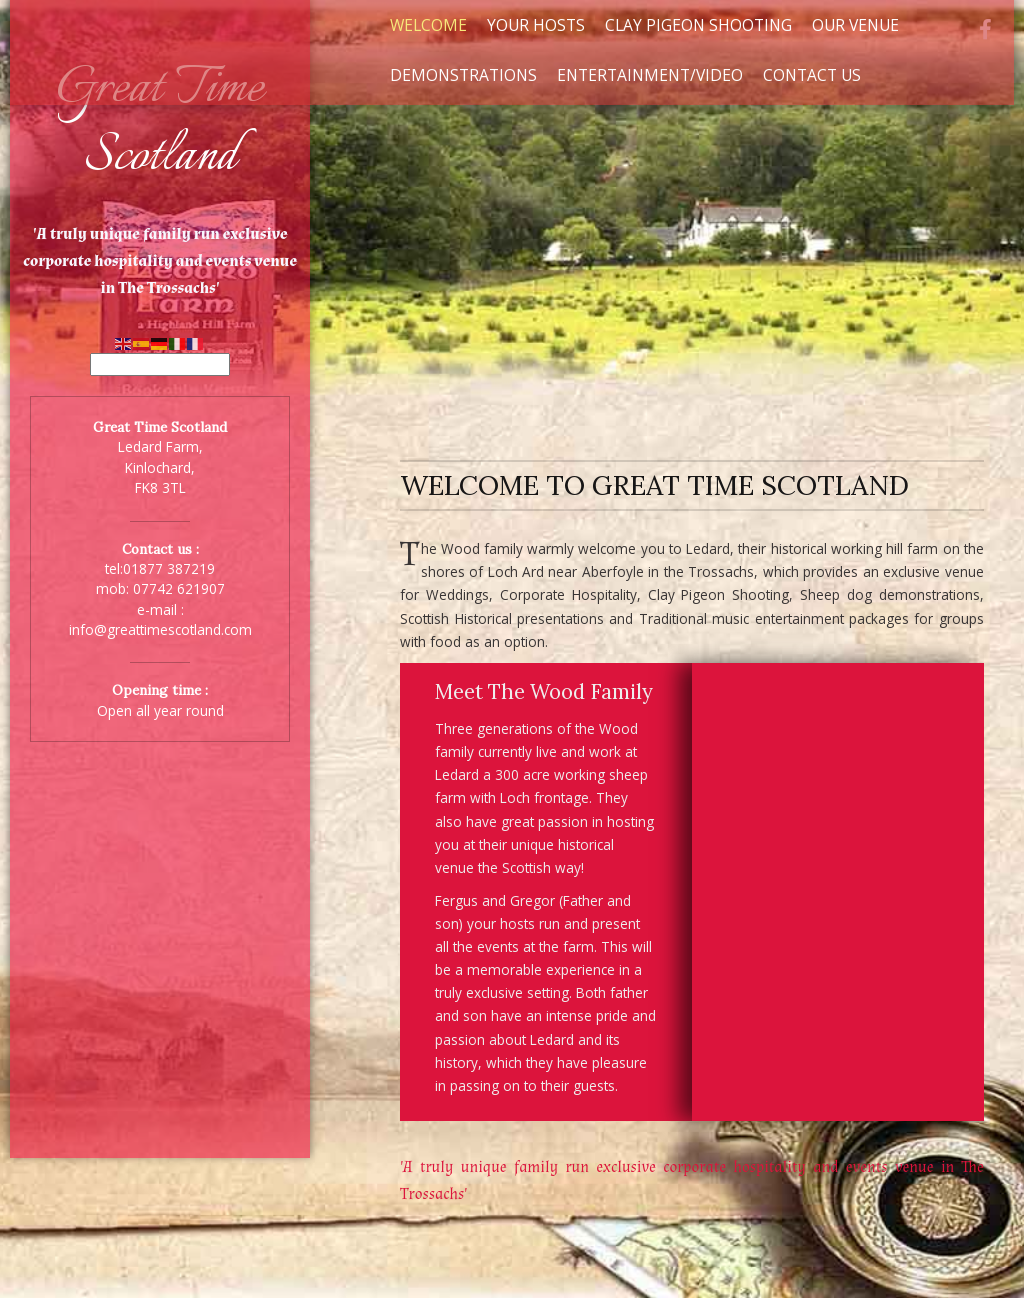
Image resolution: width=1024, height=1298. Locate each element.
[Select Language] (160, 364)
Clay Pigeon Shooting (698, 25)
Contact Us (812, 75)
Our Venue (855, 25)
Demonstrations (463, 75)
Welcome (428, 25)
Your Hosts (536, 25)
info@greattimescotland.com (160, 629)
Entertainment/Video (650, 75)
